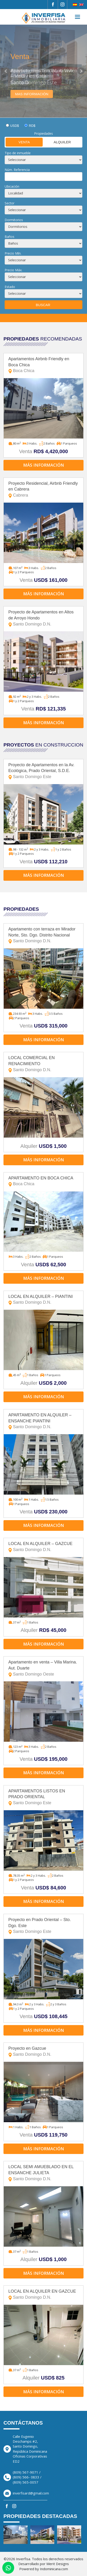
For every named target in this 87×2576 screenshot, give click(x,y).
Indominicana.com (54, 2568)
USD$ (14, 126)
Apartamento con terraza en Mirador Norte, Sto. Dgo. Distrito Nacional (43, 935)
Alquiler (57, 142)
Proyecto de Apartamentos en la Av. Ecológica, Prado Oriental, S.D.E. (43, 771)
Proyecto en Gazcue (43, 2051)
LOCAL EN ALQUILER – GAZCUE (43, 1547)
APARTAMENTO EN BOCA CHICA (43, 1181)
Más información (43, 465)
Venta (18, 142)
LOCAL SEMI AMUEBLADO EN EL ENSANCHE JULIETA (43, 2173)
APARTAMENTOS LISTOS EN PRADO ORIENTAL (43, 1797)
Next (81, 71)
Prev (6, 71)
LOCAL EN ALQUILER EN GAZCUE (43, 2294)
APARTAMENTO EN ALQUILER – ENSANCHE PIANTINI (43, 1421)
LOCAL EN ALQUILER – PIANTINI (43, 1300)
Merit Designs (57, 2563)
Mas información (31, 94)
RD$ (32, 126)
